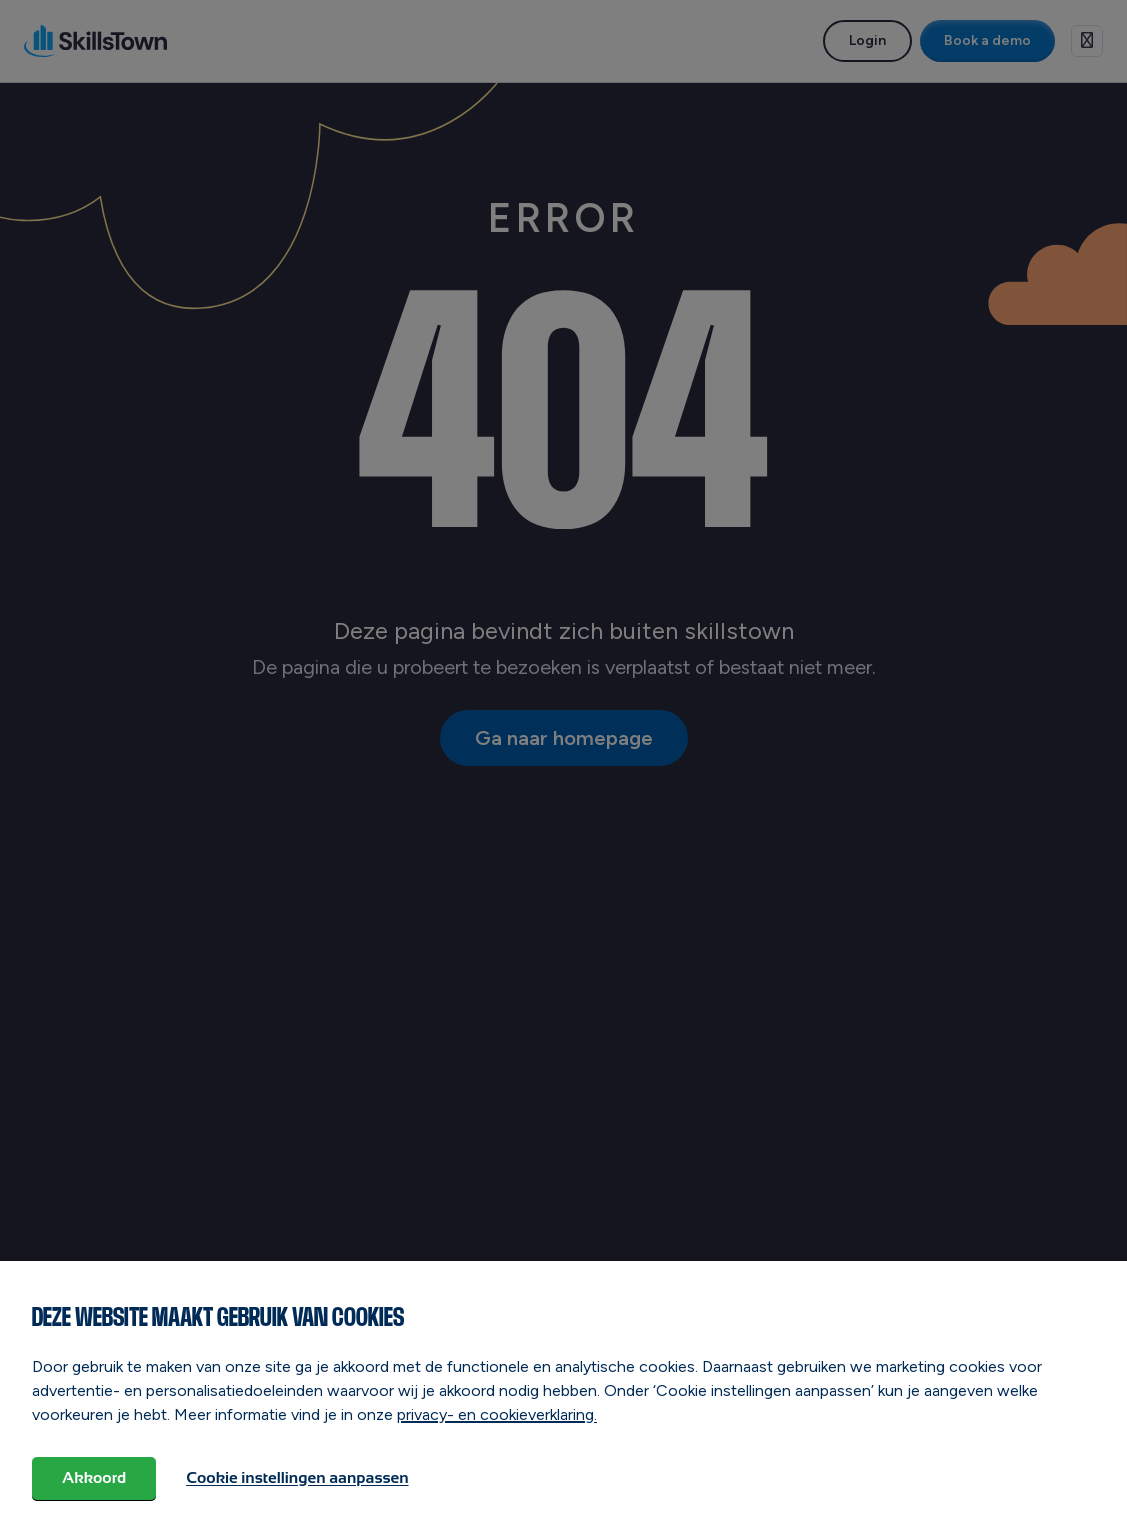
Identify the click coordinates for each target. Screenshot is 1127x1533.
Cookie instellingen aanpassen (297, 1477)
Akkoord (94, 1477)
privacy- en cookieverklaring (495, 1414)
